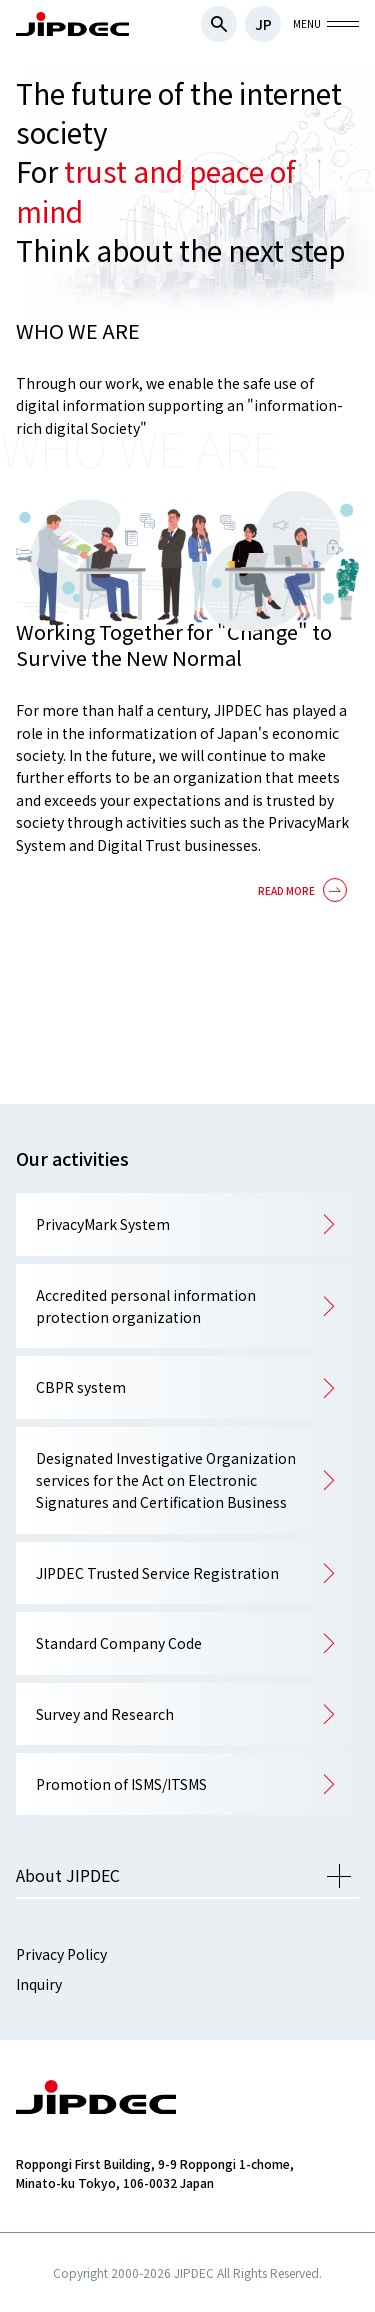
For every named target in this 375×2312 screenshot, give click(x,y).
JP (263, 24)
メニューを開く (339, 1876)
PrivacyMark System (103, 1224)
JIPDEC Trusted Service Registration (157, 1573)
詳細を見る (299, 896)
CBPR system (81, 1387)
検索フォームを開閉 (219, 24)
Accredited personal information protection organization (146, 1306)
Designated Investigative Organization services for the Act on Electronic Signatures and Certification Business (166, 1480)
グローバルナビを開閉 (343, 24)
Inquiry (39, 1984)
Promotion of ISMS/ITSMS (121, 1784)
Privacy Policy (61, 1954)
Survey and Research (105, 1714)
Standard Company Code (119, 1643)
